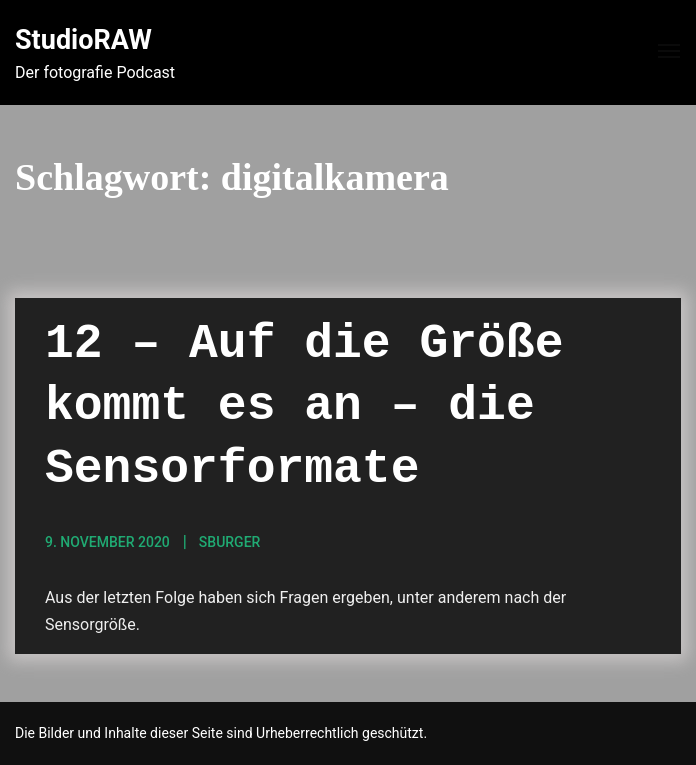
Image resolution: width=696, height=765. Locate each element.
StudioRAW (83, 40)
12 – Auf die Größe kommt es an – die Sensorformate (304, 406)
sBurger (230, 542)
